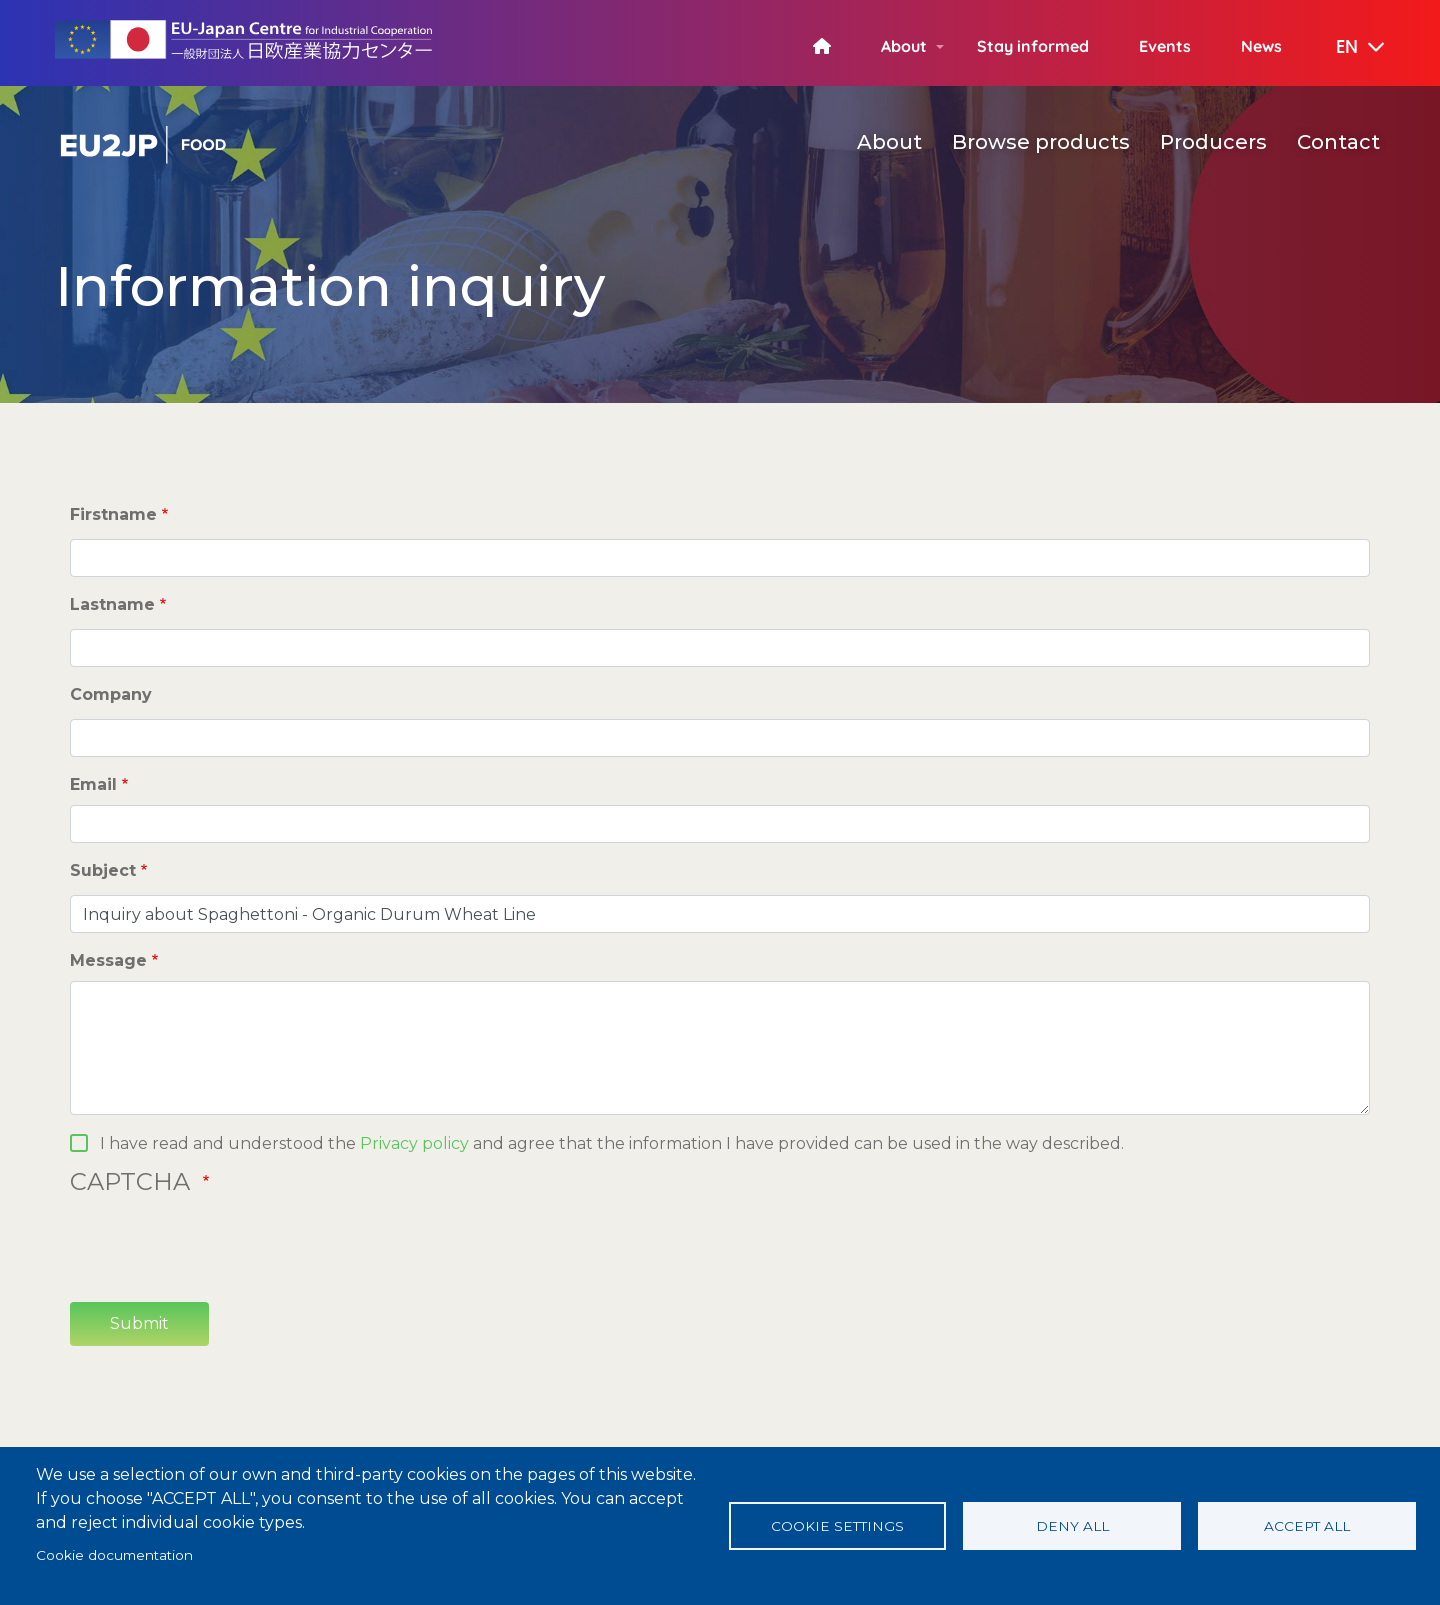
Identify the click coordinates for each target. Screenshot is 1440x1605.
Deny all (1072, 1526)
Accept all (1307, 1526)
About (904, 46)
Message (108, 960)
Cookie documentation (114, 1555)
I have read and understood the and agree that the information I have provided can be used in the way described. (612, 1143)
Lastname (112, 604)
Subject (103, 870)
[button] (1346, 48)
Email (93, 784)
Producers (1213, 142)
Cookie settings (837, 1526)
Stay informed (1033, 46)
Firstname (113, 514)
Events (1165, 46)
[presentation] (222, 1247)
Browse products (1041, 142)
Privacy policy (414, 1143)
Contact (1338, 142)
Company (111, 694)
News (1261, 46)
